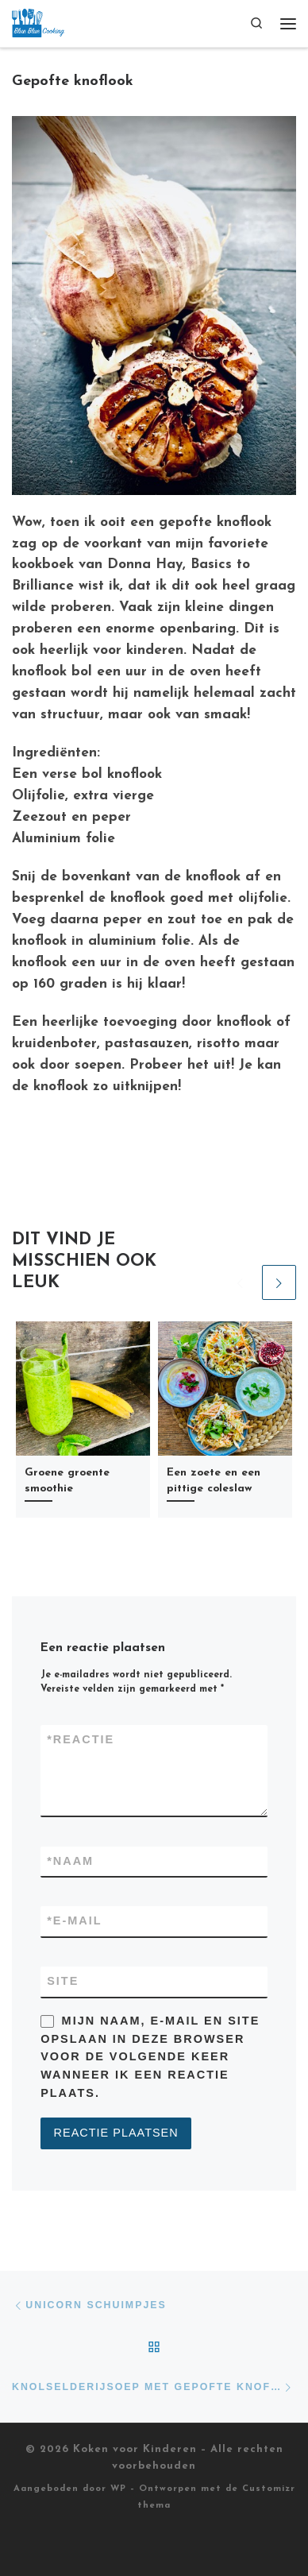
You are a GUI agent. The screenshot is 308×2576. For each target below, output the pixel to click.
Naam (70, 1861)
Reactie (80, 1740)
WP (118, 2489)
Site (63, 1981)
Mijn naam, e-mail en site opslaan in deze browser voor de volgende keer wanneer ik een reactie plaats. (150, 2056)
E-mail (74, 1921)
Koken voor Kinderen (135, 2449)
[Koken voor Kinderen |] (38, 22)
